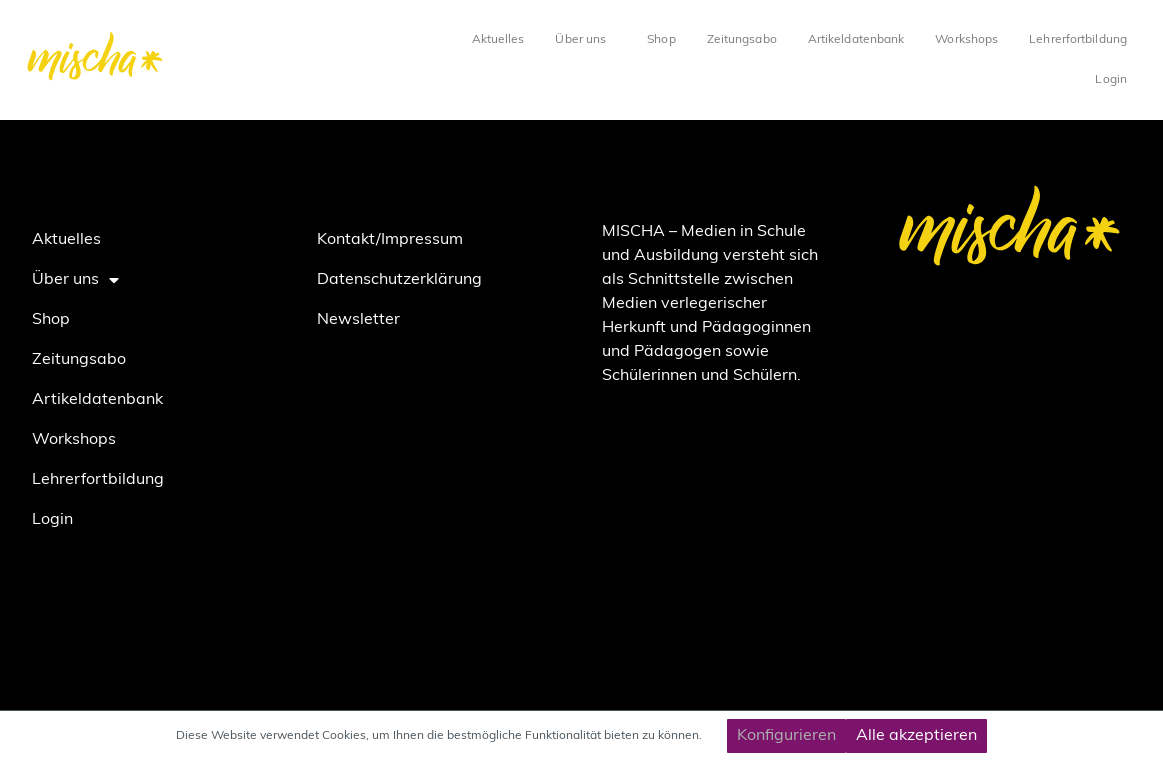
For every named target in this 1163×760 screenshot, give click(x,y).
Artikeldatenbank (856, 40)
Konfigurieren (786, 736)
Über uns (585, 40)
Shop (661, 40)
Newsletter (358, 320)
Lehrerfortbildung (1078, 40)
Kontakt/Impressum (390, 240)
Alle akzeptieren (916, 736)
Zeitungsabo (742, 40)
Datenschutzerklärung (399, 280)
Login (1111, 80)
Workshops (966, 40)
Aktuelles (498, 40)
